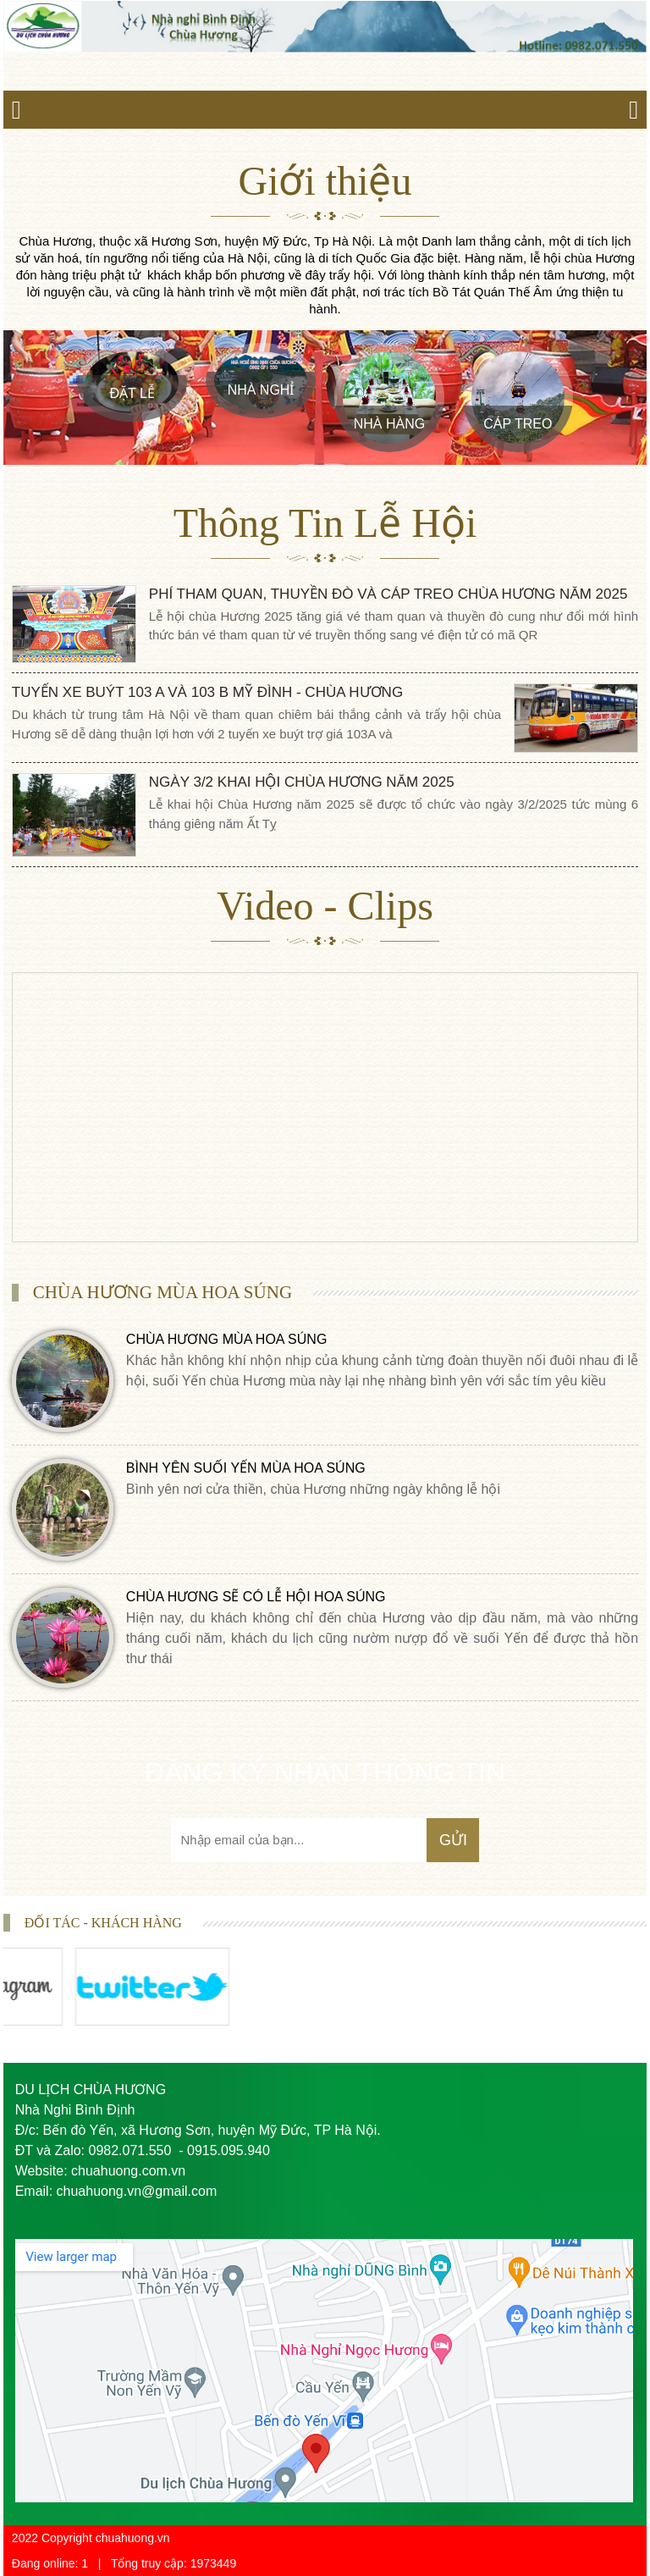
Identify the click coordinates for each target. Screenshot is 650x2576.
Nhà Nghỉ (261, 390)
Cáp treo (517, 424)
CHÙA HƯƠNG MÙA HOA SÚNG (226, 1339)
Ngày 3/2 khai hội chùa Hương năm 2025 (301, 782)
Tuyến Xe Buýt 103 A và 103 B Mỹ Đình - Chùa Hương (207, 692)
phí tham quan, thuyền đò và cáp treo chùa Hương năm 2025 (388, 594)
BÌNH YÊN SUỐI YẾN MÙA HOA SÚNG (246, 1468)
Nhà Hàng (389, 424)
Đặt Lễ (131, 393)
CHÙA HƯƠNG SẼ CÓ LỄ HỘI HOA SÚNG (256, 1596)
